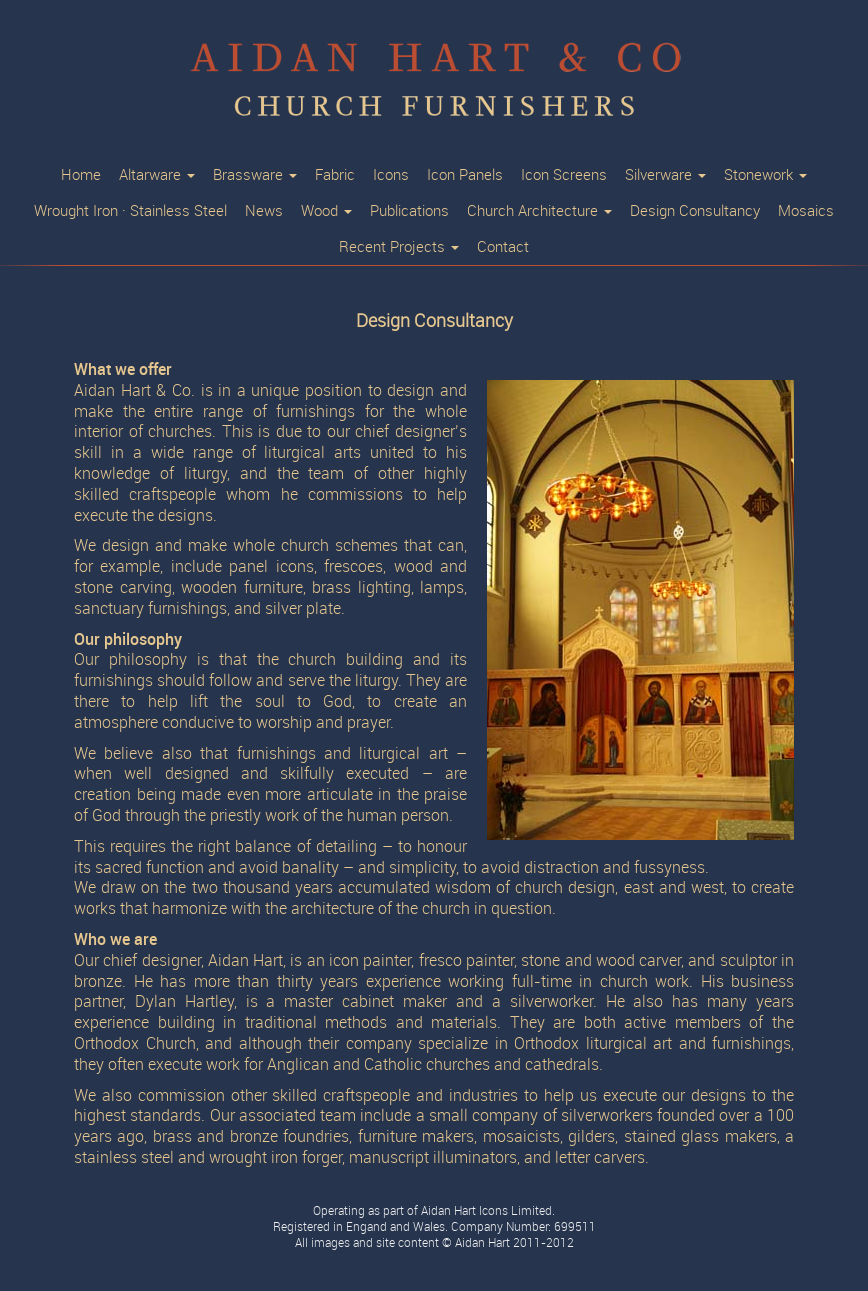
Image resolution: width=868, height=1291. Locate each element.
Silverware (665, 175)
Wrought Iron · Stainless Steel (130, 211)
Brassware (255, 175)
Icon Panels (465, 175)
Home (81, 175)
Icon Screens (564, 175)
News (264, 211)
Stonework (765, 175)
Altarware (157, 175)
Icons (391, 175)
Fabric (335, 175)
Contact (503, 247)
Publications (409, 211)
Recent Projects (399, 247)
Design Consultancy (695, 211)
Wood (326, 211)
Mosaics (806, 211)
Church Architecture (539, 211)
